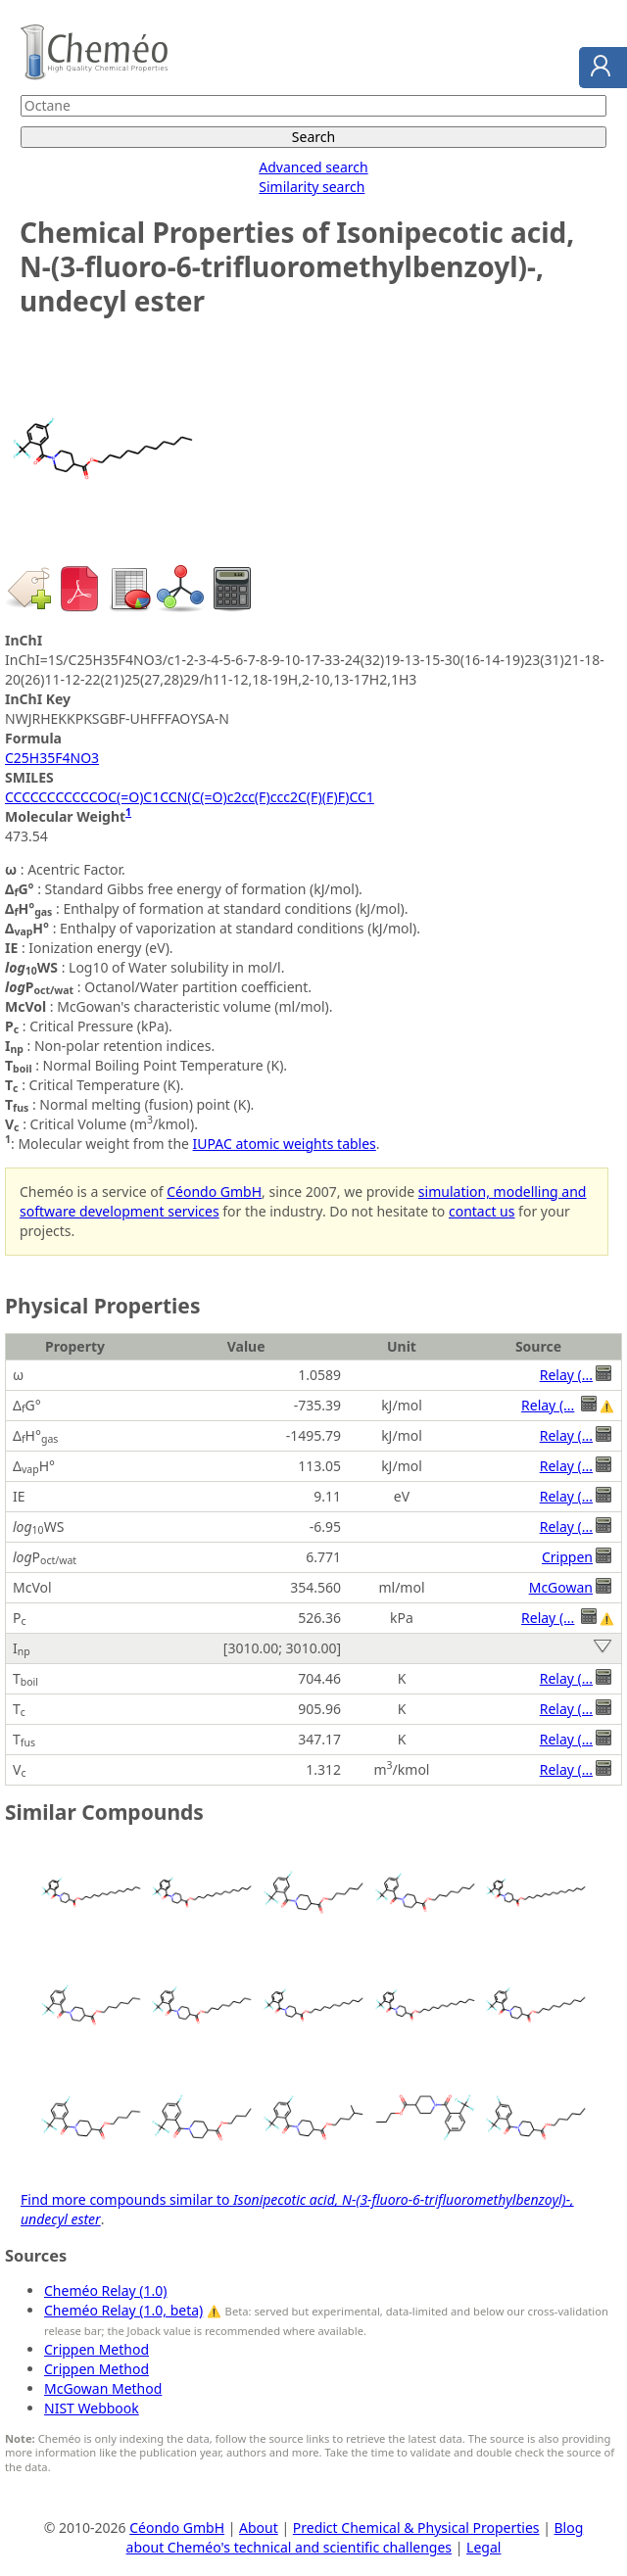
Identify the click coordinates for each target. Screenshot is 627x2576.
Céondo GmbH (214, 1191)
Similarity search (311, 186)
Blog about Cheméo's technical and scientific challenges (355, 2537)
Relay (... (566, 1374)
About (258, 2527)
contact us (482, 1211)
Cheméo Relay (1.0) (106, 2290)
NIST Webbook (91, 2408)
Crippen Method (96, 2349)
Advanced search (313, 167)
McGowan (561, 1587)
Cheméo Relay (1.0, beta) (123, 2310)
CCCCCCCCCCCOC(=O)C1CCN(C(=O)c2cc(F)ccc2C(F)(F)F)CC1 (189, 796)
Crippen (567, 1557)
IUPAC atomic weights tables (284, 1143)
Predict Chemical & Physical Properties (416, 2527)
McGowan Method (103, 2388)
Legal (483, 2547)
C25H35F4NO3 (52, 757)
